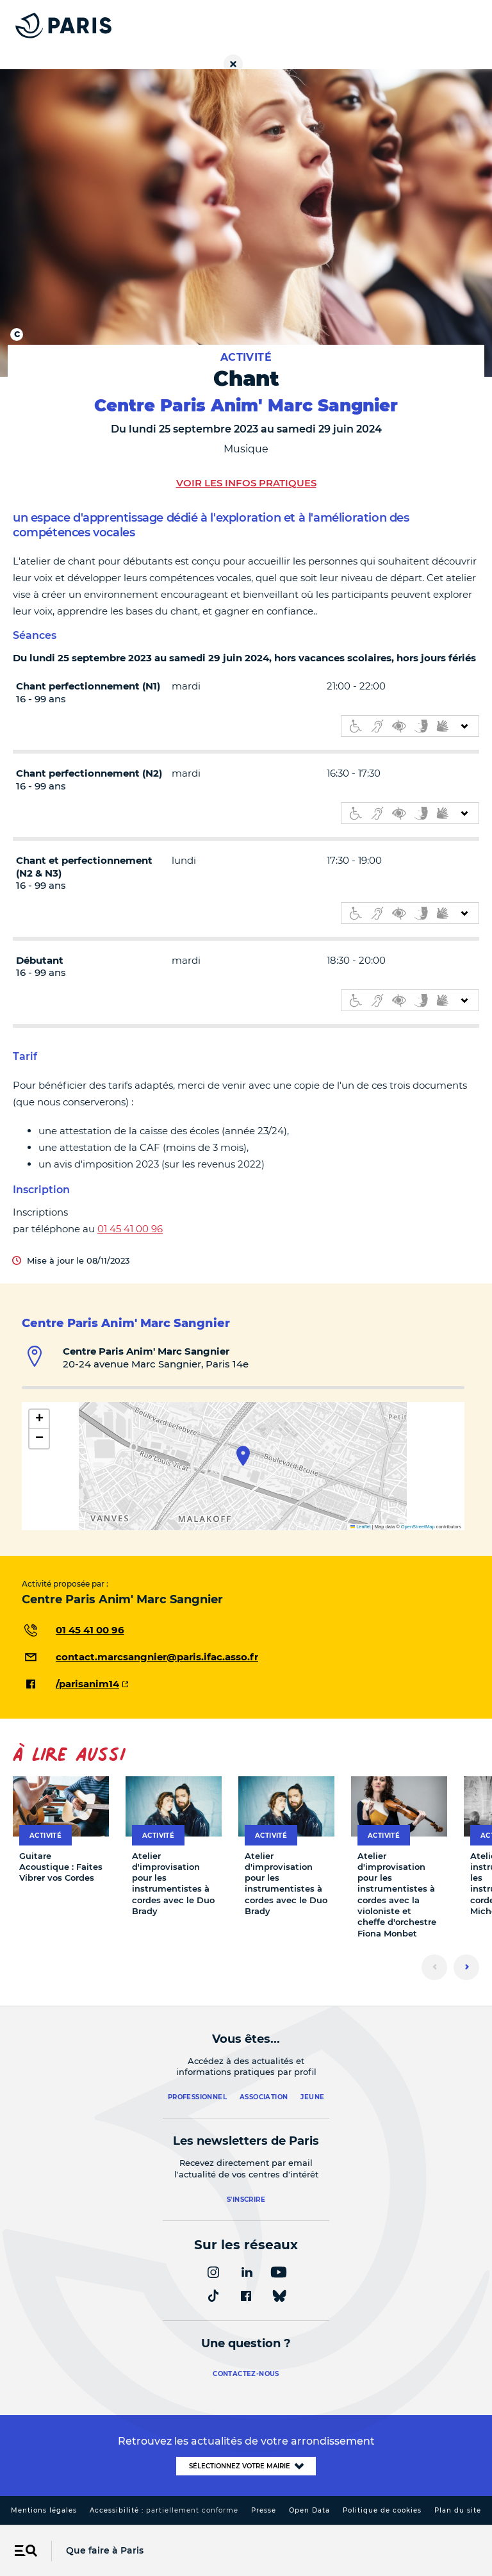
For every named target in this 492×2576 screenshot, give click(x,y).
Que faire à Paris (105, 2550)
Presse (263, 2510)
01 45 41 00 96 (130, 1229)
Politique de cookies (382, 2510)
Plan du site (457, 2510)
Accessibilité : (164, 2510)
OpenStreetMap (418, 1527)
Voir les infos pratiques (246, 483)
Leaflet (360, 1527)
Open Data (309, 2510)
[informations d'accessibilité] (410, 726)
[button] (243, 1456)
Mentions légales (44, 2510)
